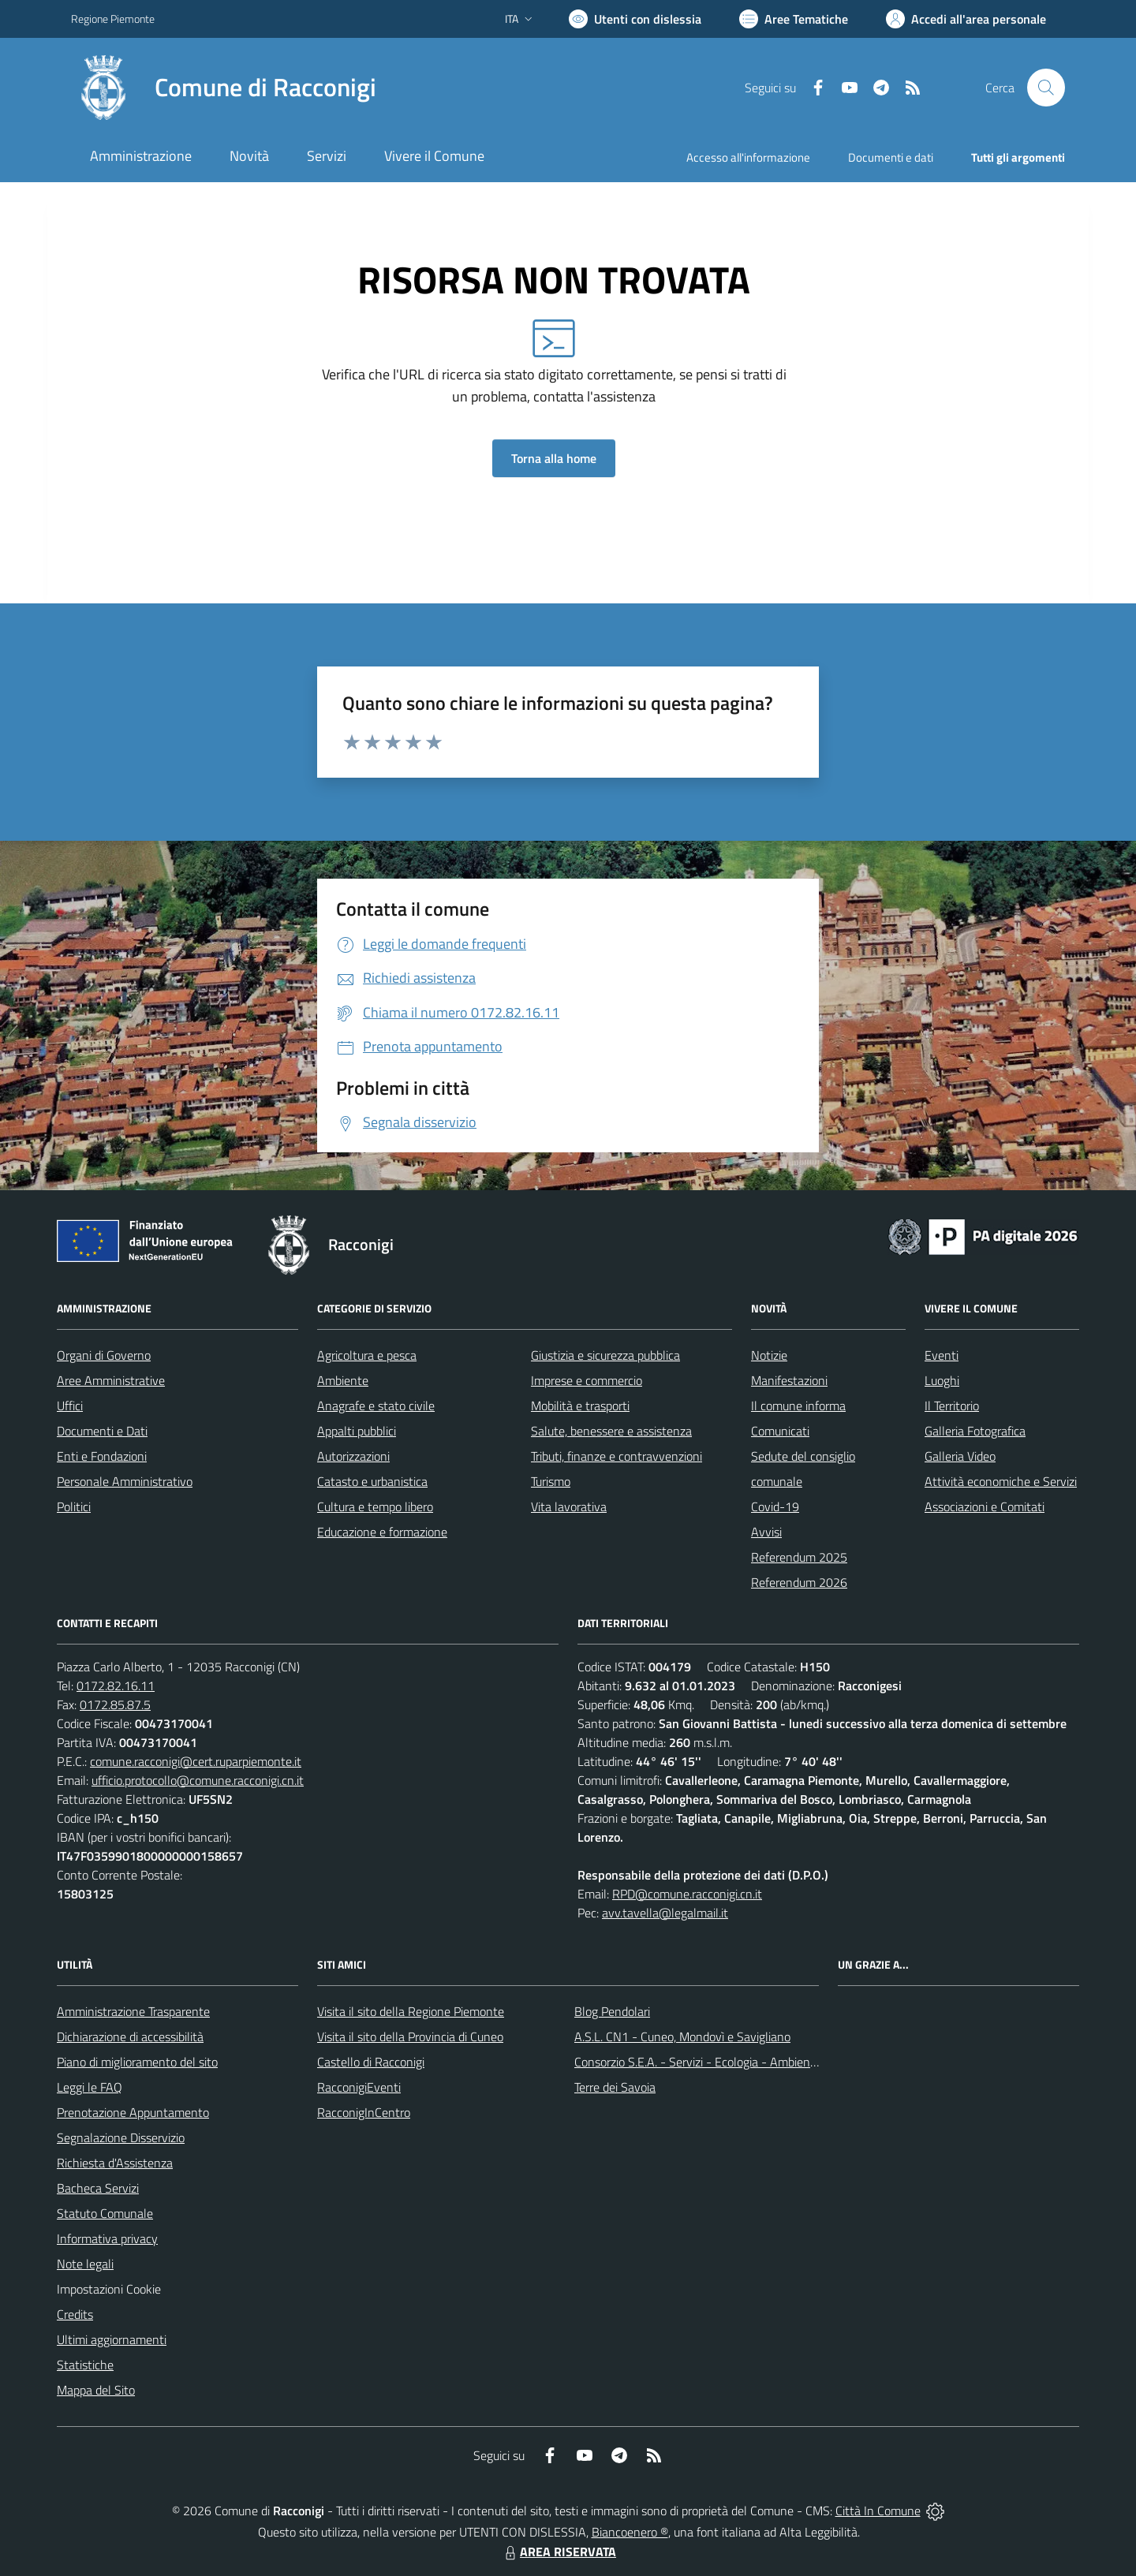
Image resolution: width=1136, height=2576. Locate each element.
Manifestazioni (789, 1380)
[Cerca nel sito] (1046, 87)
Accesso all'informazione (748, 157)
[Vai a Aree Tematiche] (793, 19)
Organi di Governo (104, 1355)
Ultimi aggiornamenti (111, 2339)
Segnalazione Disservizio (121, 2137)
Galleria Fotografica (975, 1430)
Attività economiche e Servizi (1001, 1481)
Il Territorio (952, 1405)
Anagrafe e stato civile (376, 1405)
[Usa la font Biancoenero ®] (635, 19)
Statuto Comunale (105, 2213)
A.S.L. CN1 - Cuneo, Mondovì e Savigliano (682, 2036)
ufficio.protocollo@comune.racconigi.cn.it (198, 1780)
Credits (75, 2314)
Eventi (941, 1355)
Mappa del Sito (96, 2389)
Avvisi (766, 1531)
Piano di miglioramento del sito (137, 2061)
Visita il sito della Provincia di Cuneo (410, 2036)
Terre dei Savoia (615, 2087)
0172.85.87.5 (115, 1704)
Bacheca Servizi (98, 2187)
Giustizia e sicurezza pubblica (605, 1355)
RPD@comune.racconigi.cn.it (687, 1893)
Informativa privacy (107, 2238)
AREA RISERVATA (558, 2551)
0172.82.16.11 (116, 1685)
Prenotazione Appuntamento (133, 2112)
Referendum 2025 (799, 1556)
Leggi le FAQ (89, 2087)
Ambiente (342, 1380)
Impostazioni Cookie (109, 2288)
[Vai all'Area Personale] (966, 19)
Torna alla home (553, 458)
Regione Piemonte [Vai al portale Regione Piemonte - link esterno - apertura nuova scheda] (113, 18)
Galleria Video (960, 1456)
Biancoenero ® (630, 2531)
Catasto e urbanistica (372, 1481)
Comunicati (780, 1430)
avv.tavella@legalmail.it (665, 1912)
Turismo (550, 1481)
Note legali (85, 2263)
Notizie (769, 1355)
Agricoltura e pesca (367, 1355)
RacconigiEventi (359, 2087)
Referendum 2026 (799, 1582)
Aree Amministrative (111, 1380)
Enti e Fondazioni (102, 1456)
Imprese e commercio (586, 1380)
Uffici (70, 1405)
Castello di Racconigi (370, 2061)
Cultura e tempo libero (375, 1506)
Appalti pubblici (356, 1430)
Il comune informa (798, 1405)
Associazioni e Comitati (984, 1506)
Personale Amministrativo (124, 1481)
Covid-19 (775, 1506)
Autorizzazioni (353, 1456)
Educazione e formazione (382, 1531)
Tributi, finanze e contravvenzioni (616, 1456)
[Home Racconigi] (223, 87)
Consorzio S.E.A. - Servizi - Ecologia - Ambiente (697, 2061)
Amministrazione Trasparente (133, 2011)
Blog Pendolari (612, 2011)
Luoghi (942, 1380)
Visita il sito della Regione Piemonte (410, 2011)
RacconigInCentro (363, 2112)
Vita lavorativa (569, 1506)
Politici (74, 1506)
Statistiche (85, 2364)
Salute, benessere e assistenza (611, 1430)
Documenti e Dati (102, 1430)
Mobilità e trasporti (580, 1405)
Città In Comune (878, 2510)
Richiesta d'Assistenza (115, 2162)
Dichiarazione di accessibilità (130, 2036)
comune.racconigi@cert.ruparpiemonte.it (195, 1761)
